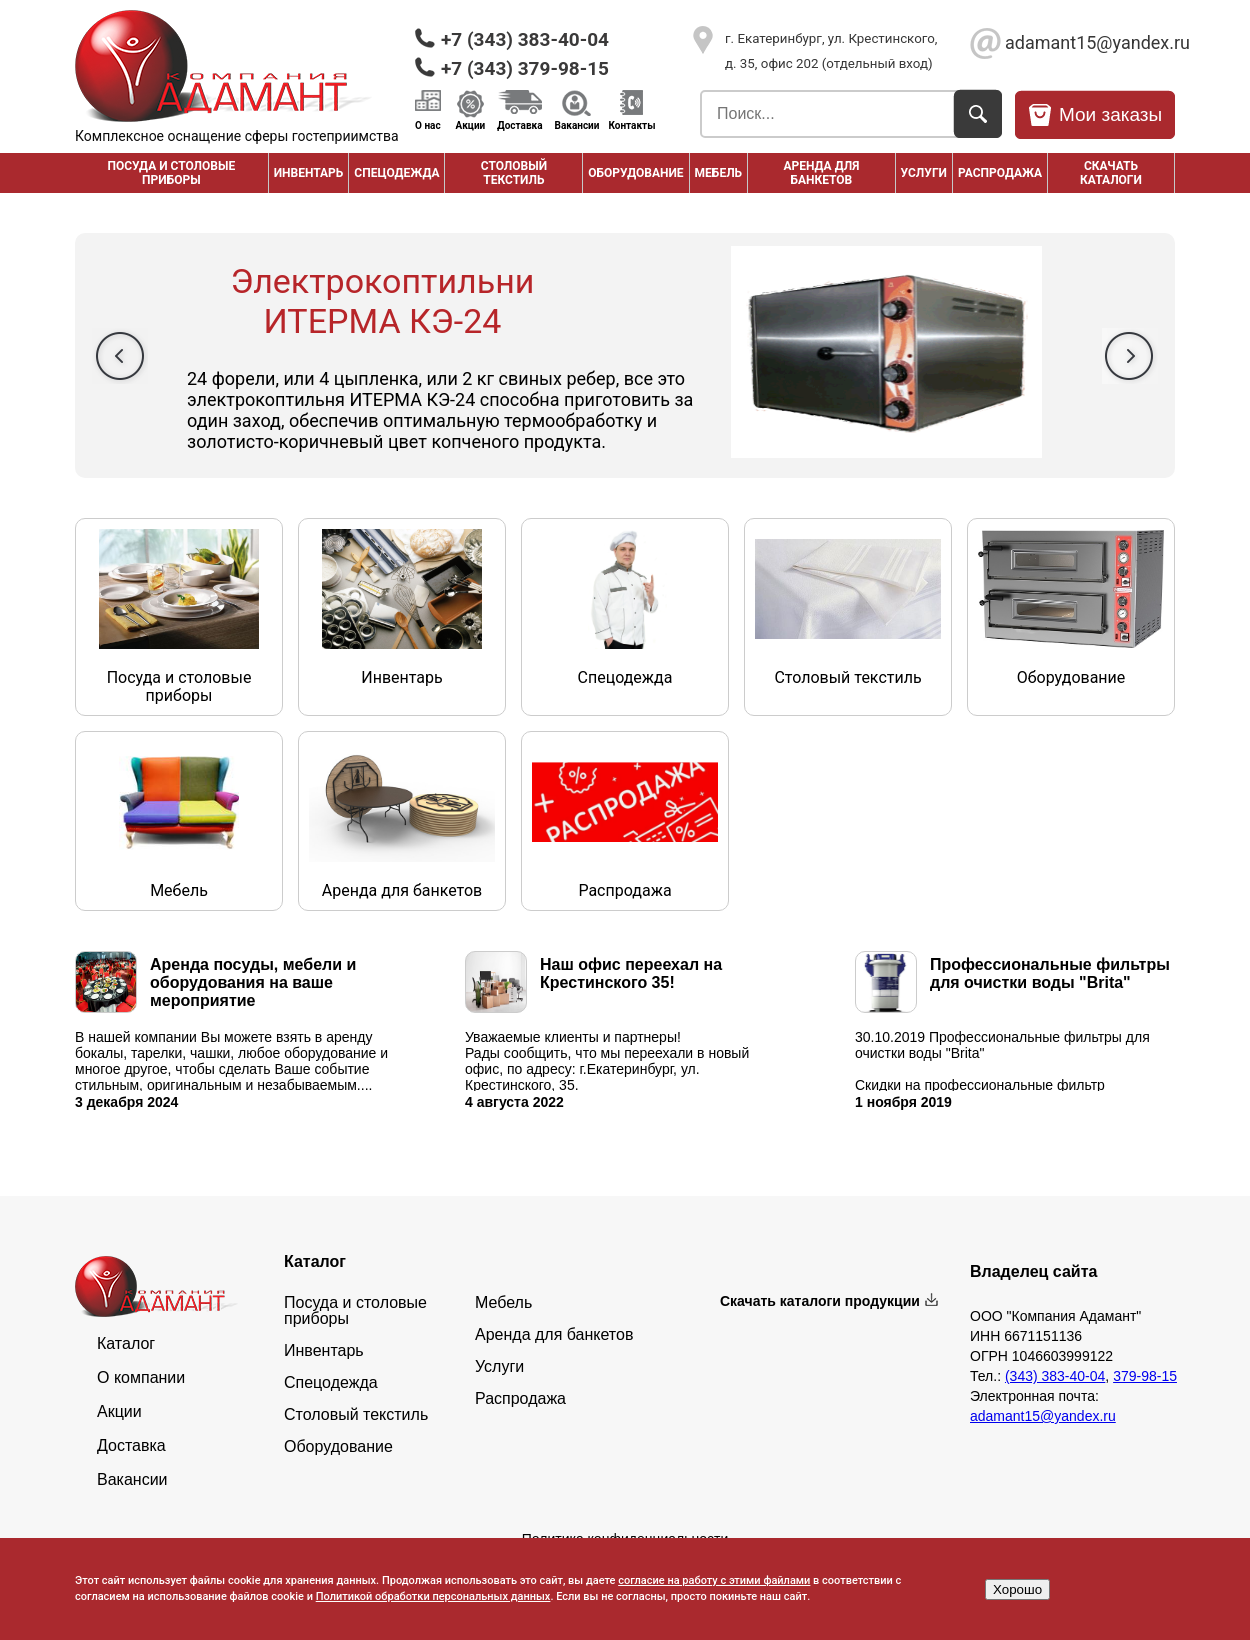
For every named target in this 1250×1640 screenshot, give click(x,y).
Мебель (719, 173)
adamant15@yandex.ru (1090, 42)
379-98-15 (1145, 1376)
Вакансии (577, 125)
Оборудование (635, 173)
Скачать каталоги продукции (820, 1301)
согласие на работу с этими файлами (714, 1580)
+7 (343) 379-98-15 (525, 68)
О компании (141, 1378)
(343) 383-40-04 (1055, 1376)
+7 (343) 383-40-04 (525, 39)
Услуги (924, 173)
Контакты (631, 125)
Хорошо (1017, 1589)
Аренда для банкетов (821, 173)
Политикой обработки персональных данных (433, 1596)
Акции (471, 125)
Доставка (519, 125)
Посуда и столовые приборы (171, 173)
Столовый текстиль (514, 173)
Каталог (126, 1344)
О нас (428, 125)
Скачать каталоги (1111, 173)
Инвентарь (309, 173)
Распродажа (520, 1399)
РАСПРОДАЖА (1000, 173)
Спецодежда (396, 173)
